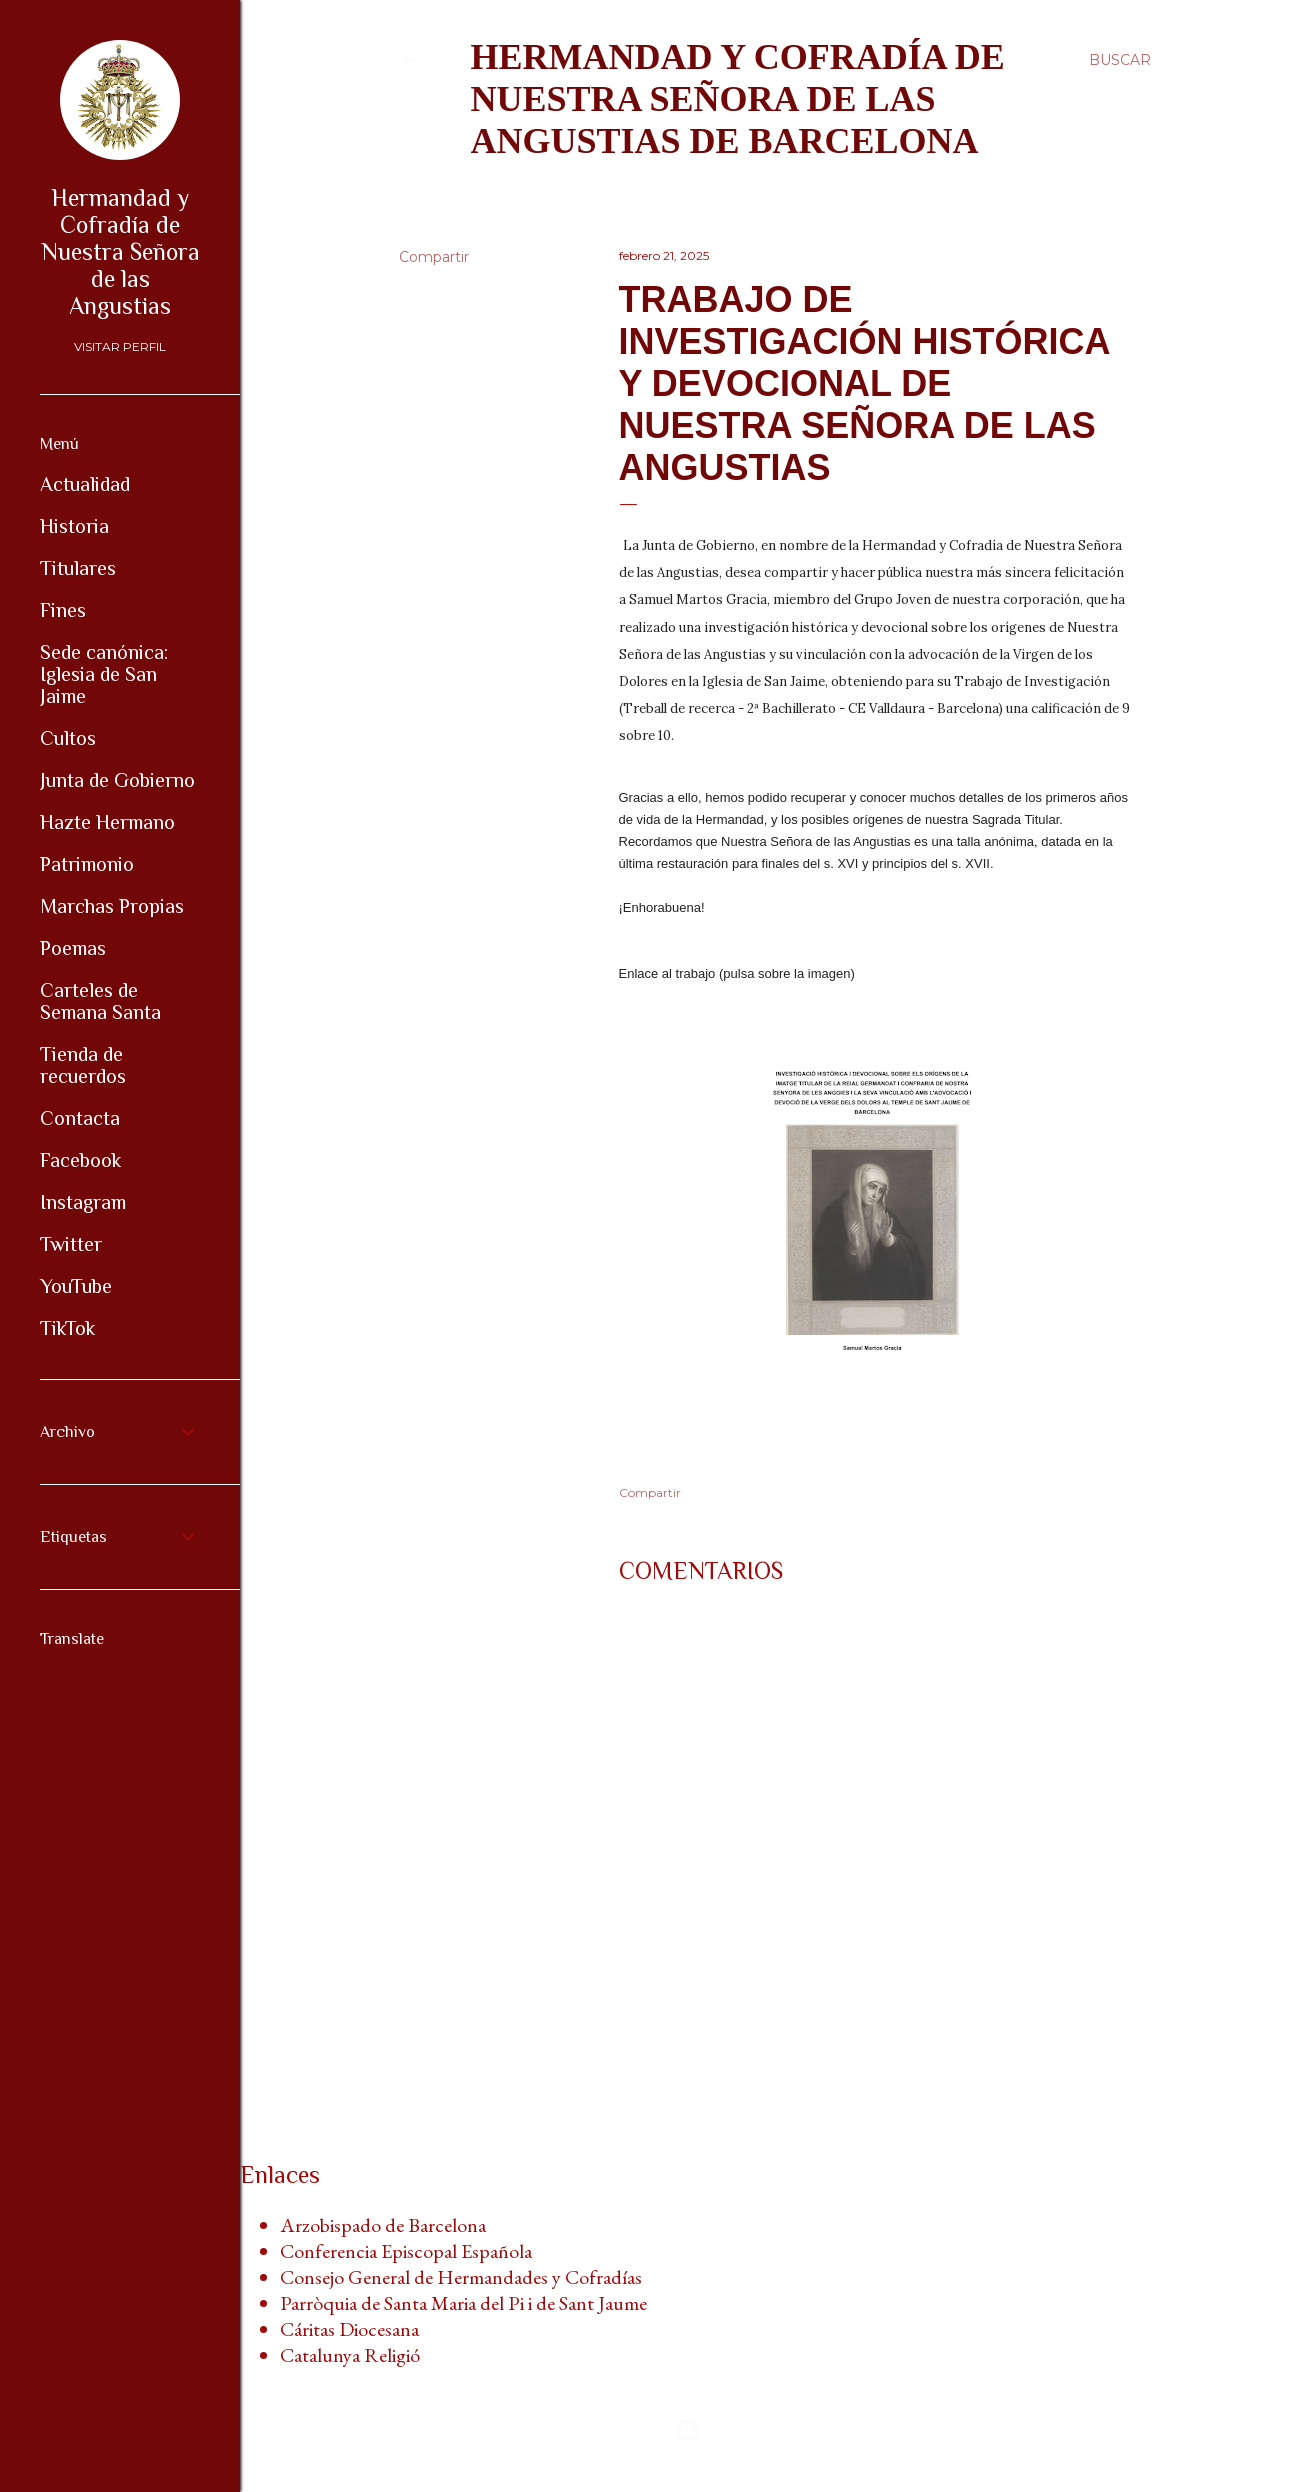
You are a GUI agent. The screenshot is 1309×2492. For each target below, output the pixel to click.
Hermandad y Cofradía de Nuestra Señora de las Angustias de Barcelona (738, 99)
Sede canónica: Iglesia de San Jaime (104, 674)
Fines (63, 610)
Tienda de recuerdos (83, 1065)
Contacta (80, 1118)
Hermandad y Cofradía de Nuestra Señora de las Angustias (120, 251)
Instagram (83, 1202)
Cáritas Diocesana (349, 2329)
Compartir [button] (434, 257)
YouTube (76, 1286)
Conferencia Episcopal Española (406, 2251)
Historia (74, 526)
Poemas (73, 948)
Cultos (68, 738)
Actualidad (85, 484)
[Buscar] (1120, 60)
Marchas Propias (112, 906)
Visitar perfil (120, 346)
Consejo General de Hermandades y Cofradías (461, 2277)
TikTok (67, 1328)
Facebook (80, 1160)
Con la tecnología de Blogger (774, 2430)
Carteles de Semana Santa (100, 1001)
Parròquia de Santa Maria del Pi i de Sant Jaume (463, 2303)
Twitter (71, 1244)
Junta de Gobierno (117, 780)
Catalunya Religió (350, 2355)
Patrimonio (87, 864)
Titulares (78, 568)
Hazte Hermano (107, 822)
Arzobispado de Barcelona (383, 2225)
